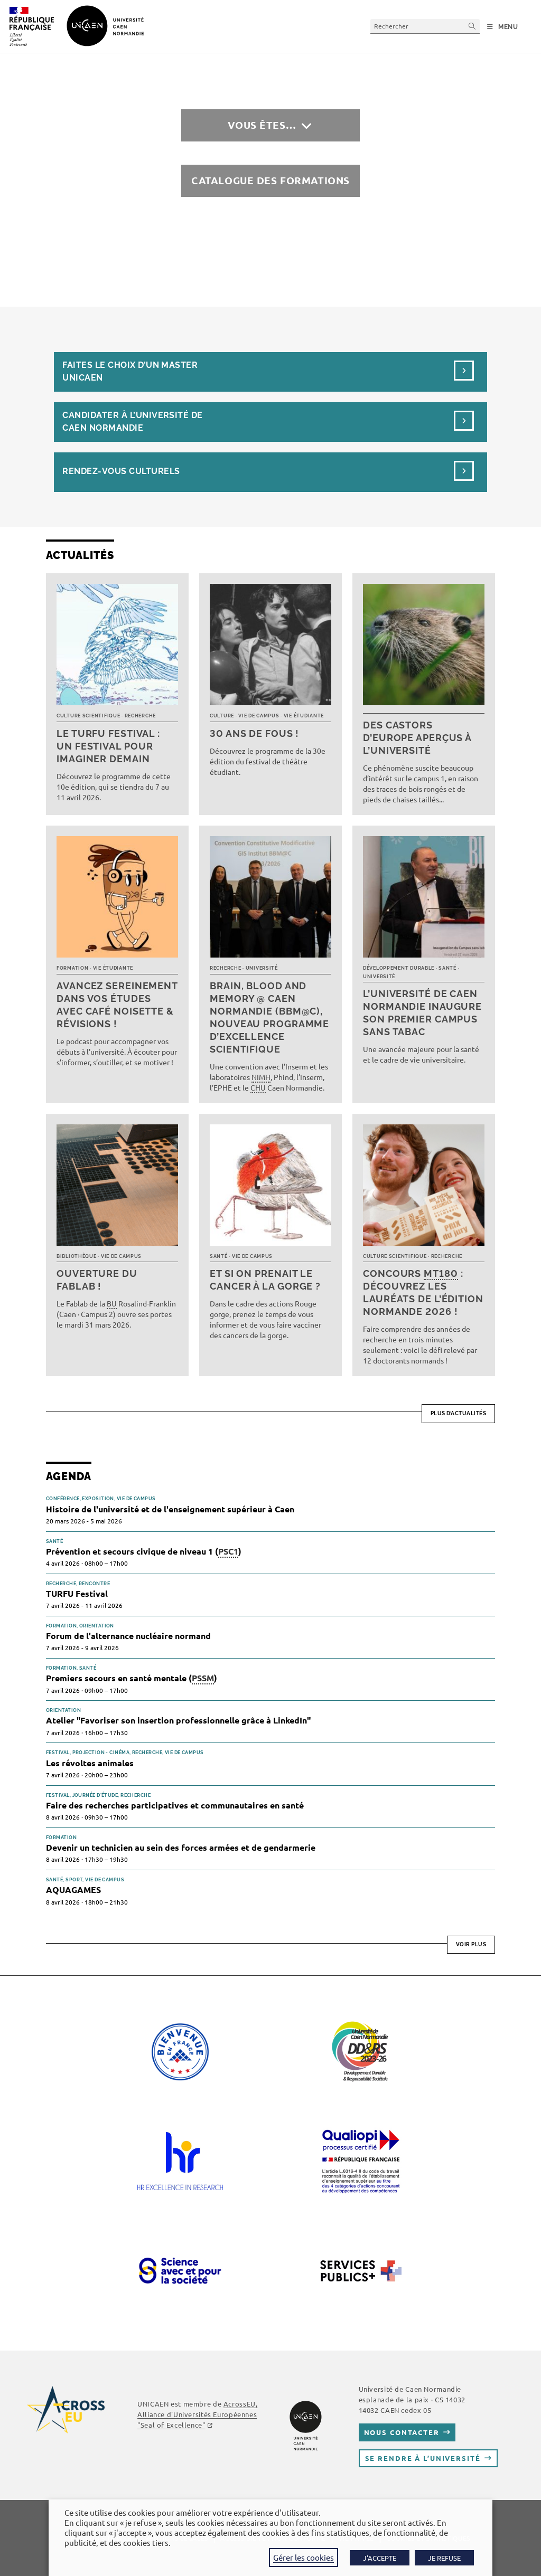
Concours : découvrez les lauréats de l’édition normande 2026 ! (423, 1292)
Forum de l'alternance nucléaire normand (128, 1635)
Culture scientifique (88, 715)
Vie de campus (258, 715)
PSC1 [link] (228, 1551)
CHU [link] (258, 1087)
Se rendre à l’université (423, 2458)
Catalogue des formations (270, 180)
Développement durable (398, 968)
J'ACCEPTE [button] (379, 2557)
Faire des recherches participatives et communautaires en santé (175, 1805)
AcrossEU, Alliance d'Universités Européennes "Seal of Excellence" (197, 2414)
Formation (72, 968)
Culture (222, 715)
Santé (447, 968)
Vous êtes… (262, 124)
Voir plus (471, 1944)
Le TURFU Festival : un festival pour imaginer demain (108, 746)
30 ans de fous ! (254, 733)
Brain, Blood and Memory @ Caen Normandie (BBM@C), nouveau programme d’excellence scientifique (269, 1017)
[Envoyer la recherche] (472, 26)
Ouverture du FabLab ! (97, 1280)
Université (262, 968)
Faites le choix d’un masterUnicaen (130, 371)
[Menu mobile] (502, 27)
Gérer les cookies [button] (303, 2557)
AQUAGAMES (73, 1889)
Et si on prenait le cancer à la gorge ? (265, 1280)
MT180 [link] (441, 1273)
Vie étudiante (304, 715)
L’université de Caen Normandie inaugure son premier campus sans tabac (422, 1012)
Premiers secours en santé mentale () (131, 1678)
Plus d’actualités (459, 1413)
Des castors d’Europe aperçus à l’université (417, 737)
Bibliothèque (77, 1256)
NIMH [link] (260, 1077)
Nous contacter (402, 2432)
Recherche (140, 715)
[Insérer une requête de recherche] (425, 26)
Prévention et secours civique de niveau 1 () (143, 1552)
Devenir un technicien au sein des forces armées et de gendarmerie (180, 1847)
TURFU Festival (77, 1593)
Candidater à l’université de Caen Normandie (132, 421)
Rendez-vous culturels (121, 471)
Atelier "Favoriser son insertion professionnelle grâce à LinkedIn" (178, 1720)
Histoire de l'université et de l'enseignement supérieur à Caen (170, 1508)
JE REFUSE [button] (444, 2557)
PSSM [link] (203, 1677)
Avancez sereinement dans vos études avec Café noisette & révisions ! (117, 1004)
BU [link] (112, 1303)
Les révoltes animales (90, 1762)
